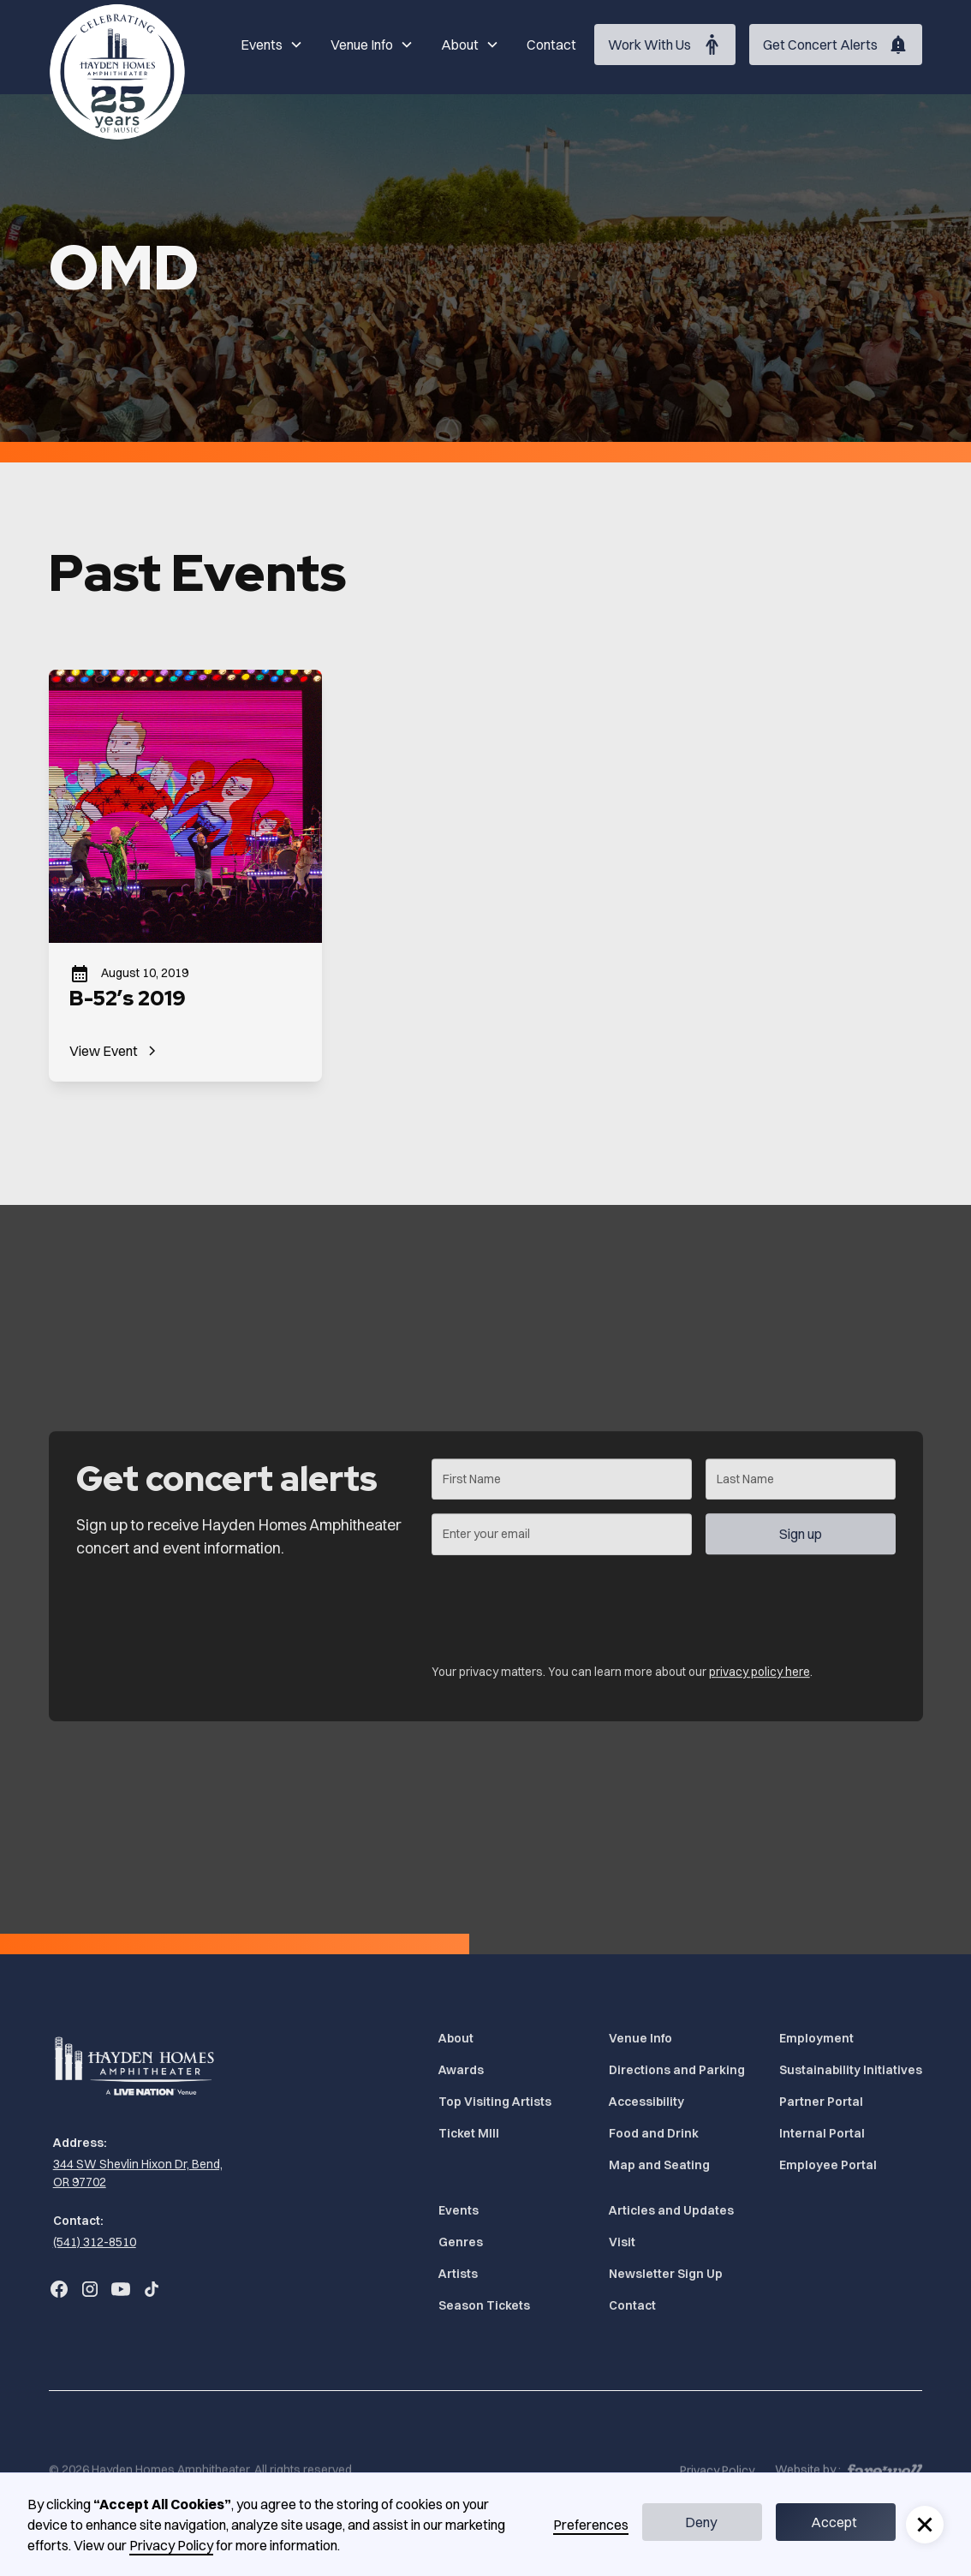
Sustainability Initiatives (850, 2070)
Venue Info (640, 2038)
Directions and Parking (677, 2070)
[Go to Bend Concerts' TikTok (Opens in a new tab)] (151, 2289)
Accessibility (646, 2101)
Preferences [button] (590, 2524)
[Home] (117, 71)
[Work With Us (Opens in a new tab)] (665, 44)
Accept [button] (834, 2522)
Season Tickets (484, 2305)
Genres (460, 2242)
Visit (622, 2242)
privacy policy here (758, 1681)
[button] (272, 44)
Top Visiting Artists (494, 2101)
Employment (816, 2038)
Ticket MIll (468, 2133)
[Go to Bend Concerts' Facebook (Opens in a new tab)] (59, 2289)
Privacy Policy (171, 2545)
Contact (551, 44)
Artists (458, 2273)
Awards (461, 2070)
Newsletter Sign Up (666, 2273)
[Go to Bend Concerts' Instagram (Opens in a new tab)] (90, 2289)
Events (458, 2210)
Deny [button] (701, 2522)
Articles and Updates (671, 2210)
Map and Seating (659, 2165)
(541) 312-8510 (94, 2242)
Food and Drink (654, 2133)
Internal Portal (822, 2133)
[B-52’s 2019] (185, 875)
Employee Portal (828, 2165)
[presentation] (561, 1611)
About (456, 2038)
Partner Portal (821, 2101)
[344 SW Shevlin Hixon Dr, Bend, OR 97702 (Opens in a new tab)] (136, 2173)
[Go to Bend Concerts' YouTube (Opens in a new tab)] (120, 2289)
